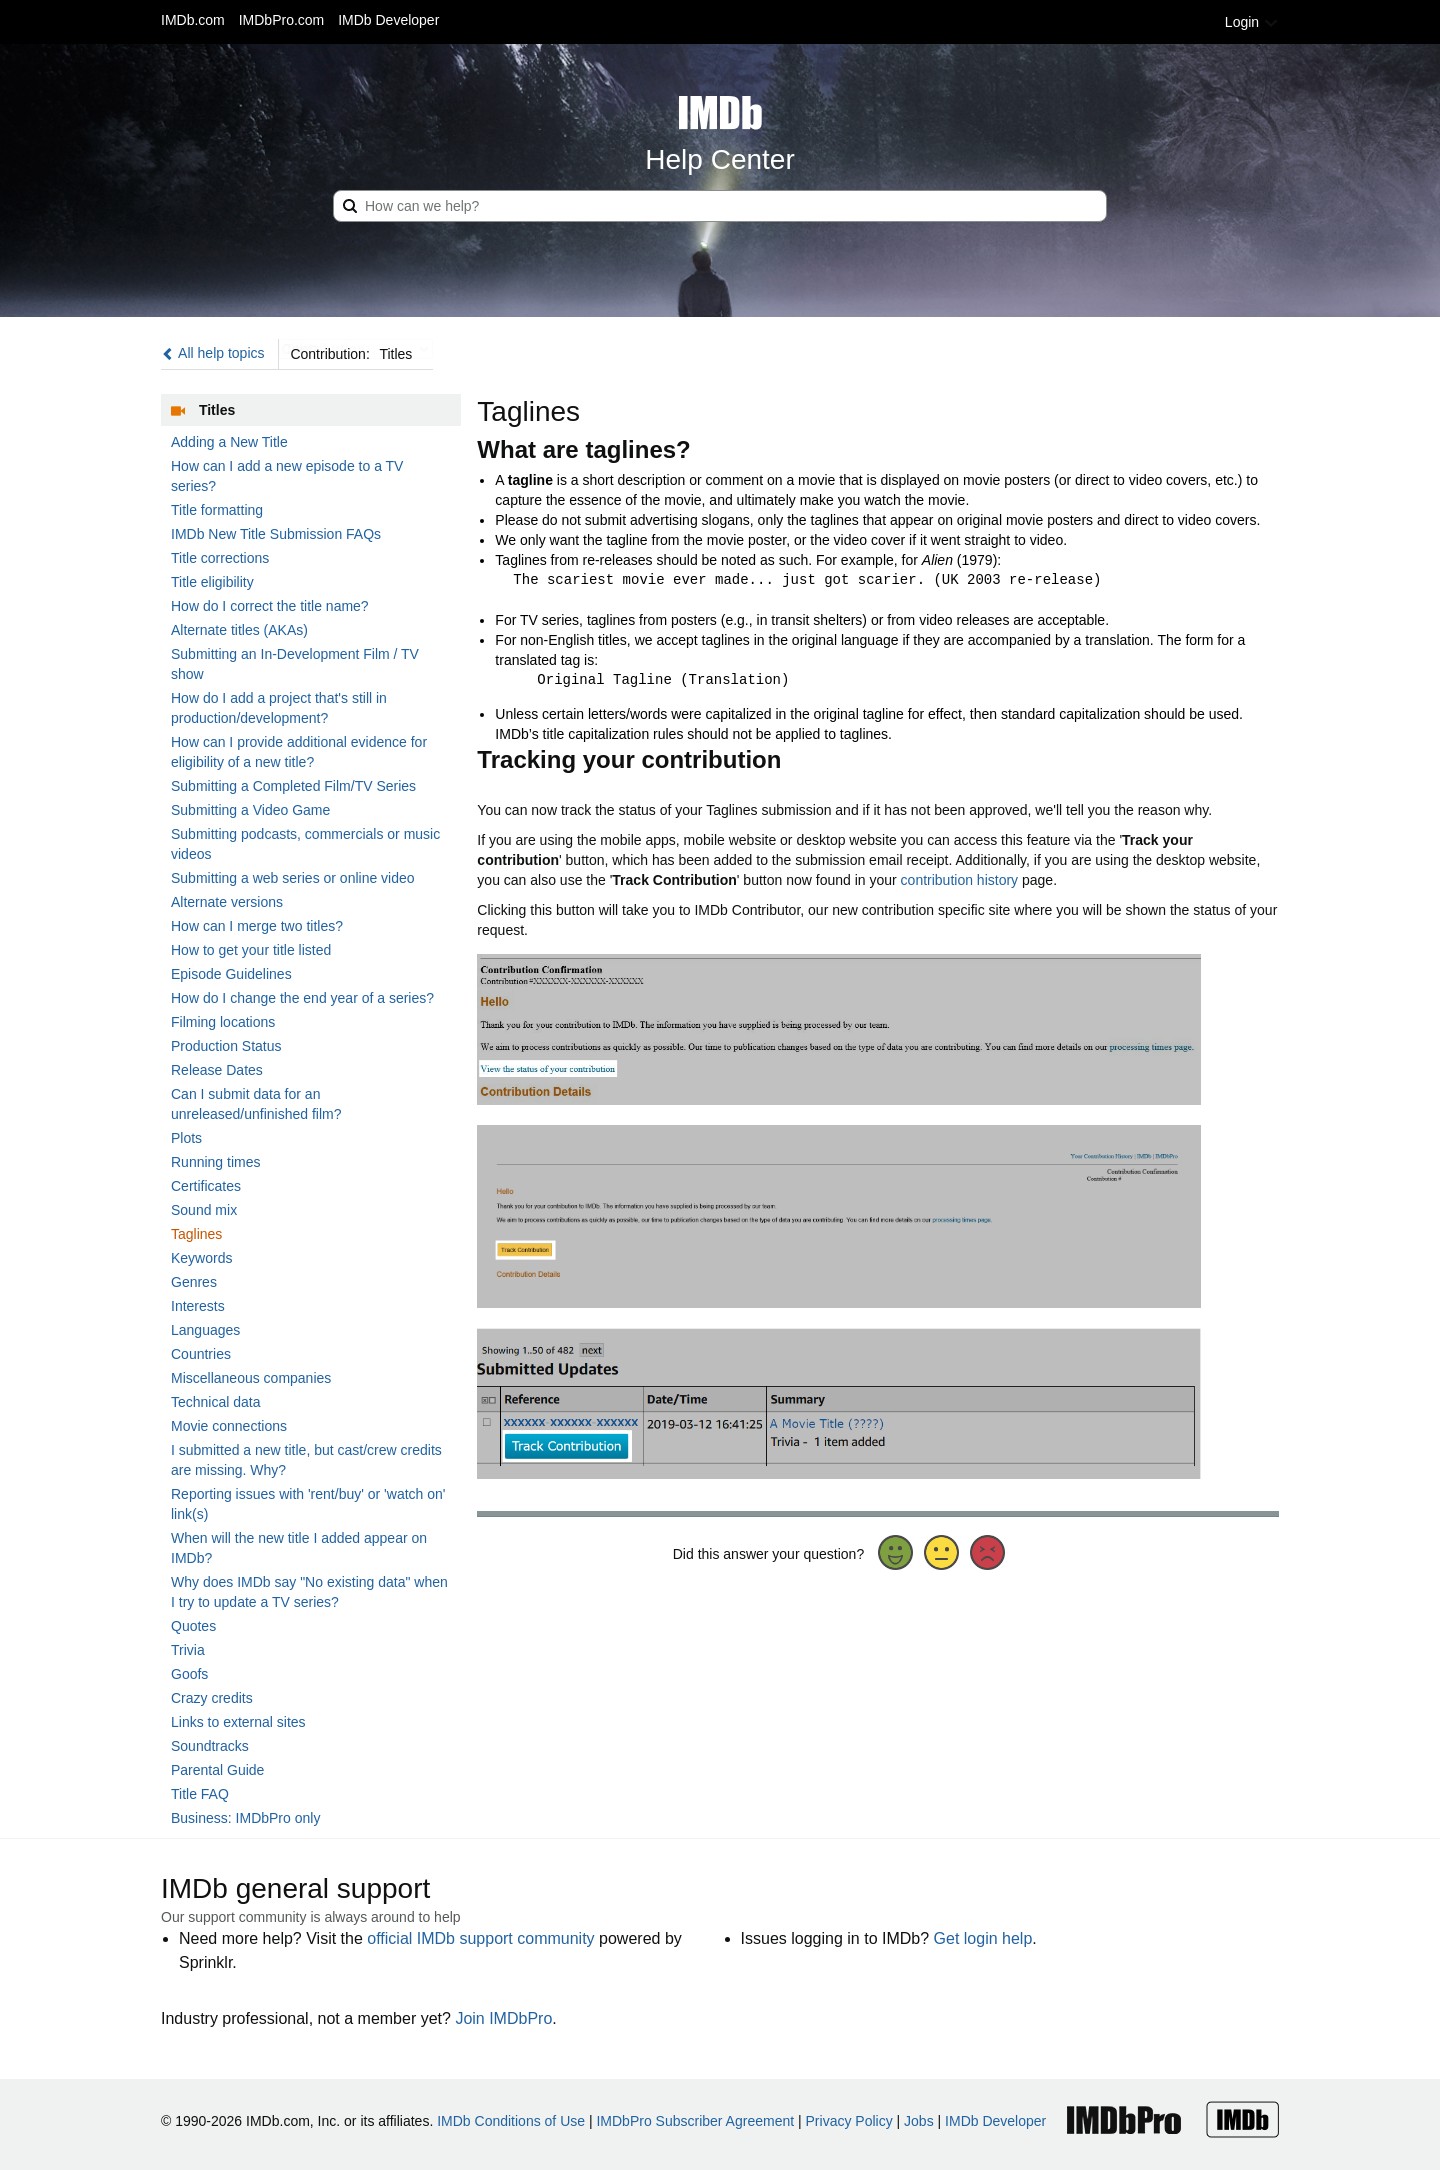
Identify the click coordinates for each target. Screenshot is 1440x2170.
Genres (194, 1282)
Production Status (226, 1046)
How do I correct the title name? (270, 606)
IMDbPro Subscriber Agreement (695, 2121)
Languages (205, 1330)
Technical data (216, 1402)
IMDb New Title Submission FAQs (276, 534)
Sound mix (204, 1210)
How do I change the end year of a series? (302, 998)
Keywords (201, 1258)
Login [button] (1252, 22)
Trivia (188, 1650)
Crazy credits (212, 1698)
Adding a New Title (229, 442)
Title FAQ (200, 1794)
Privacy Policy (849, 2121)
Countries (201, 1354)
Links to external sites (238, 1722)
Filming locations (223, 1022)
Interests (198, 1306)
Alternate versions (227, 902)
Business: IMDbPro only (245, 1818)
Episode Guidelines (231, 974)
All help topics (213, 353)
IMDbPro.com (282, 20)
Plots (186, 1138)
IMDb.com (193, 20)
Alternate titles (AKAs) (239, 630)
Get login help (983, 1938)
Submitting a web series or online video (293, 878)
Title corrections (220, 558)
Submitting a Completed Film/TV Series (293, 786)
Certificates (206, 1186)
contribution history (960, 880)
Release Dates (217, 1070)
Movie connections (229, 1426)
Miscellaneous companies (251, 1378)
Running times (216, 1162)
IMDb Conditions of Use (511, 2121)
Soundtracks (210, 1746)
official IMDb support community (480, 1938)
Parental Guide (217, 1770)
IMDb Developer (388, 20)
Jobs (919, 2121)
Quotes (193, 1626)
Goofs (189, 1674)
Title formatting (217, 510)
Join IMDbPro (503, 2018)
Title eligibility (212, 582)
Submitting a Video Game (250, 810)
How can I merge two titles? (257, 926)
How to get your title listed (251, 950)
